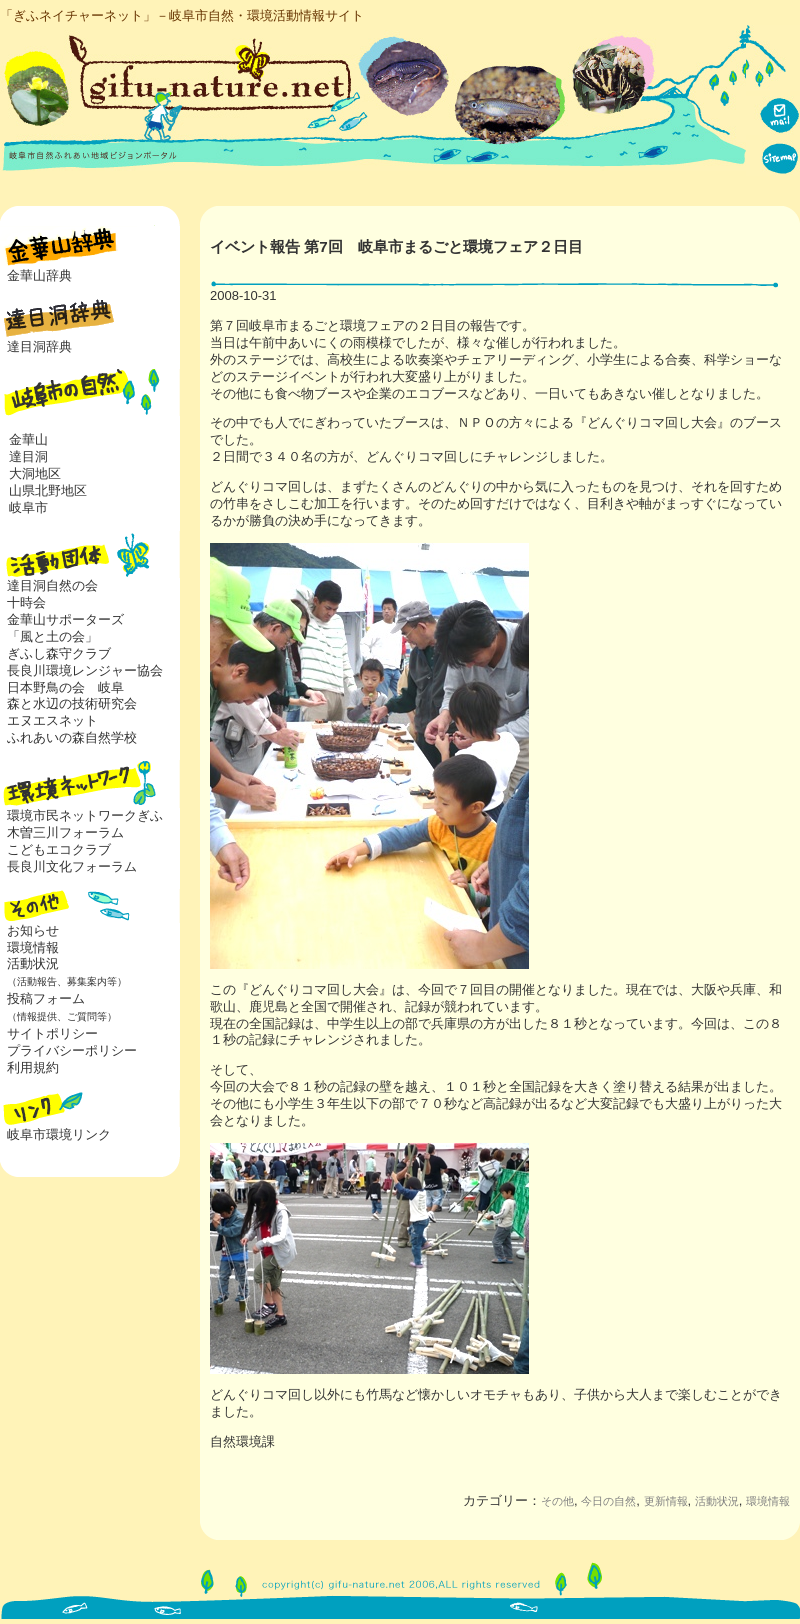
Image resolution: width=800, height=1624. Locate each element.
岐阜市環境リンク (59, 1134)
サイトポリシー (52, 1033)
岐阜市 (28, 507)
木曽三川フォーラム (65, 832)
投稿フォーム (58, 1007)
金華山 (28, 439)
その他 (557, 1501)
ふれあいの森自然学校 (72, 737)
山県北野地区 (48, 490)
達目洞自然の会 (52, 585)
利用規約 (33, 1067)
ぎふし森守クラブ (59, 653)
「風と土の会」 (52, 636)
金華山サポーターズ (65, 619)
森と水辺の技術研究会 (72, 703)
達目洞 (28, 456)
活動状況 (63, 972)
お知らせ (33, 930)
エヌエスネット (52, 720)
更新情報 (666, 1501)
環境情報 (768, 1501)
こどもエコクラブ (59, 849)
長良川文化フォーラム (72, 866)
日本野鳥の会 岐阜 (65, 687)
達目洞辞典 (39, 346)
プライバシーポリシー (72, 1050)
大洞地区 (35, 473)
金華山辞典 (39, 275)
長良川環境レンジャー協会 (85, 670)
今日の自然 (608, 1501)
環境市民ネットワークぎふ (85, 815)
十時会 (26, 602)
